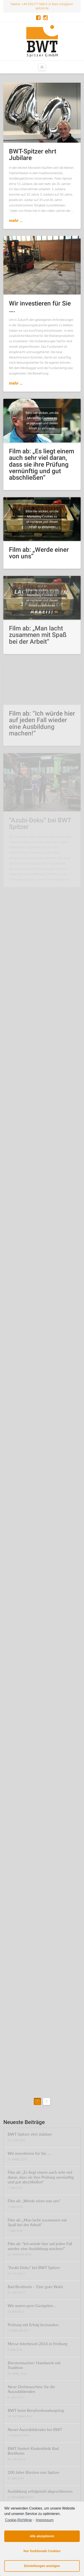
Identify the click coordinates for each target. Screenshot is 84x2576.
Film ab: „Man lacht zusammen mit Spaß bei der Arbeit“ (38, 635)
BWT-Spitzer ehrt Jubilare (32, 155)
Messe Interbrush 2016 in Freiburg (37, 2343)
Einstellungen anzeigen (42, 2566)
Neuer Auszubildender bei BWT (35, 2429)
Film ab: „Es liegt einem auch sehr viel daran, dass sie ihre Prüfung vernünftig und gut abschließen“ (41, 464)
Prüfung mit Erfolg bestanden (33, 2325)
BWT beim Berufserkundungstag (36, 2410)
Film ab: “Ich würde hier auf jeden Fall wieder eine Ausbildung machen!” (42, 723)
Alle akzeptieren (42, 2536)
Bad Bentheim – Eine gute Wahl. (35, 2286)
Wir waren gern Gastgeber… (32, 2305)
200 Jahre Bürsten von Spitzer (33, 2472)
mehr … (15, 220)
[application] (42, 683)
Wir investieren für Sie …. (40, 307)
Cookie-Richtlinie (18, 2520)
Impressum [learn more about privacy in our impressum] (45, 2520)
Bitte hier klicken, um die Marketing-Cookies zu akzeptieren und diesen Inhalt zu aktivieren (42, 420)
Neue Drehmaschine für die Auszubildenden (31, 2389)
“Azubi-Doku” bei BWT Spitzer (34, 2267)
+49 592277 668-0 (34, 4)
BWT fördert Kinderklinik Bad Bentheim (33, 2451)
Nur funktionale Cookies (42, 2551)
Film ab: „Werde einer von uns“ (39, 553)
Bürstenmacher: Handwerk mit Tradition (34, 2365)
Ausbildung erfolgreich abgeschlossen (40, 2491)
